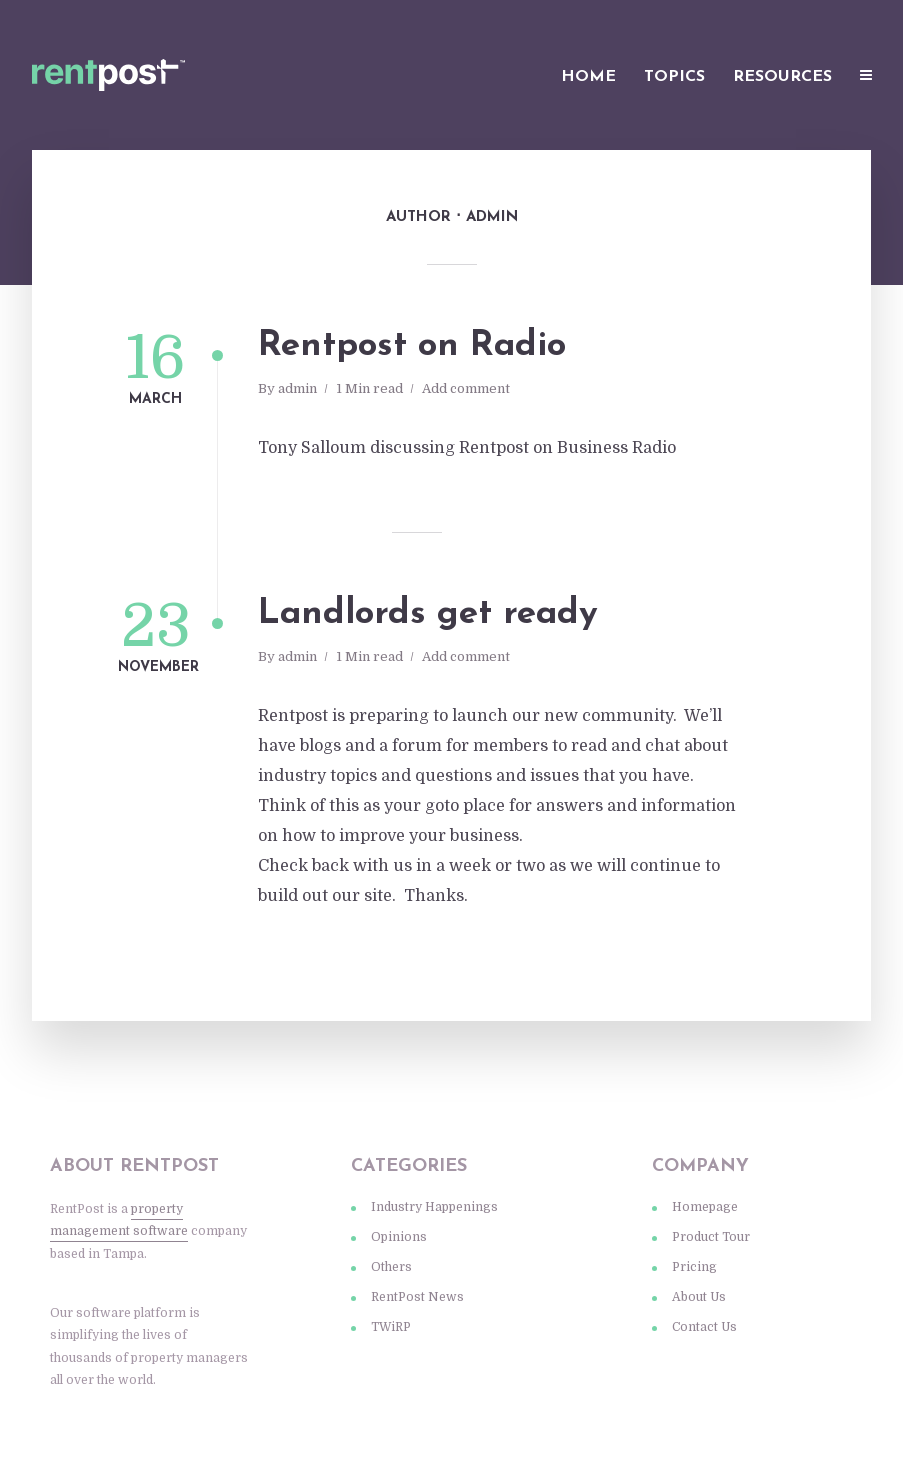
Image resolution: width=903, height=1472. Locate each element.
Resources (782, 77)
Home (588, 77)
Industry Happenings (434, 1207)
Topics (674, 77)
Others (391, 1267)
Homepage (705, 1207)
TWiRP (391, 1327)
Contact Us (704, 1327)
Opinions (399, 1237)
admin (297, 388)
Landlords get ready (428, 614)
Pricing (694, 1267)
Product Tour (711, 1237)
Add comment (466, 388)
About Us (699, 1297)
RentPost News (417, 1297)
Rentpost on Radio (412, 346)
